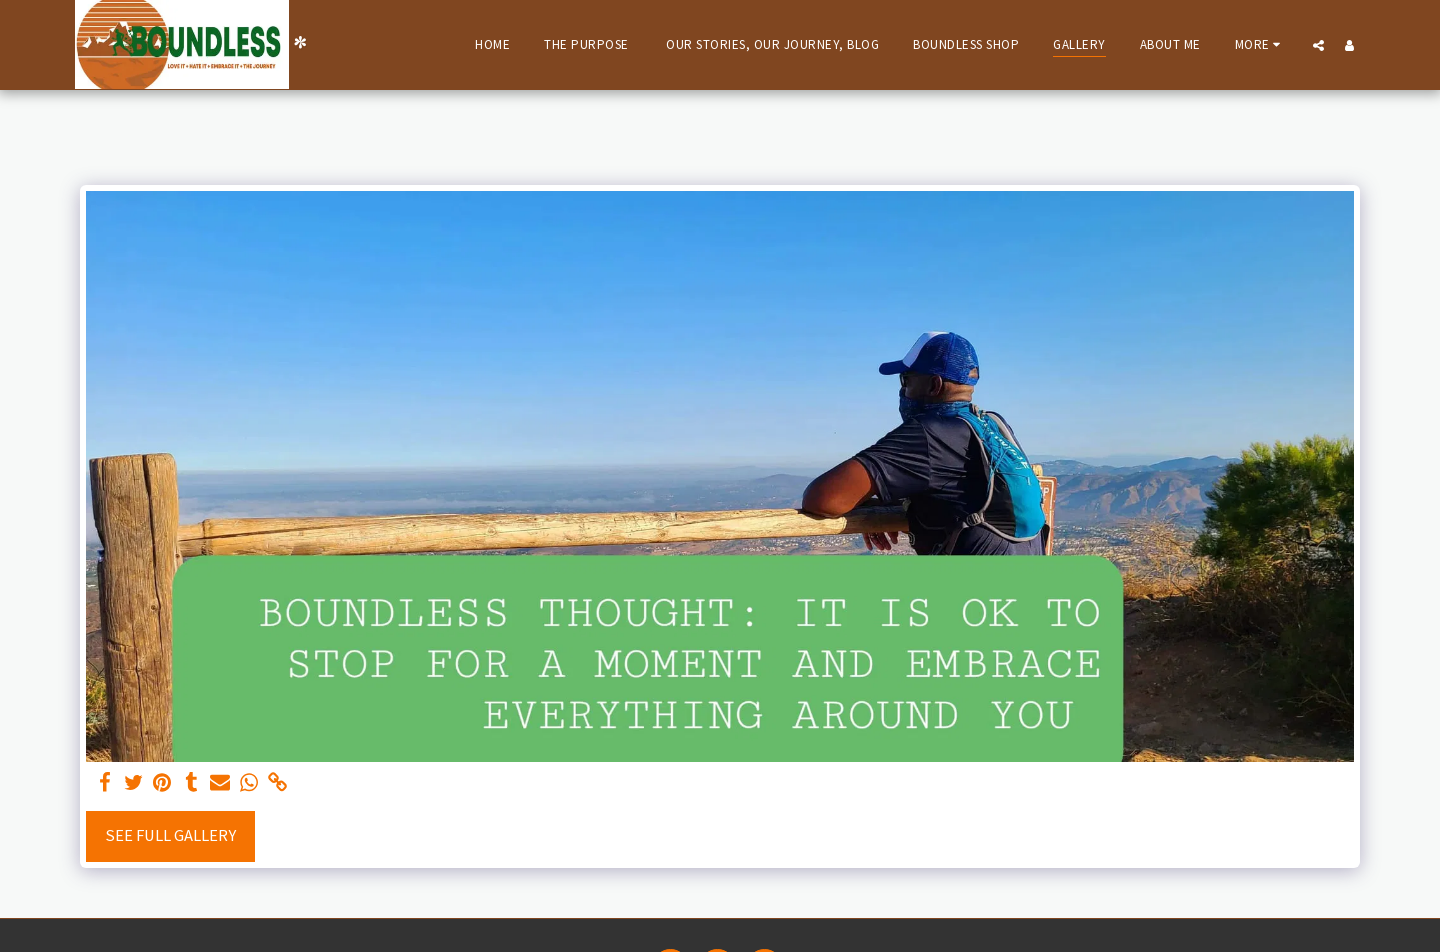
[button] (1318, 45)
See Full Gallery (170, 835)
